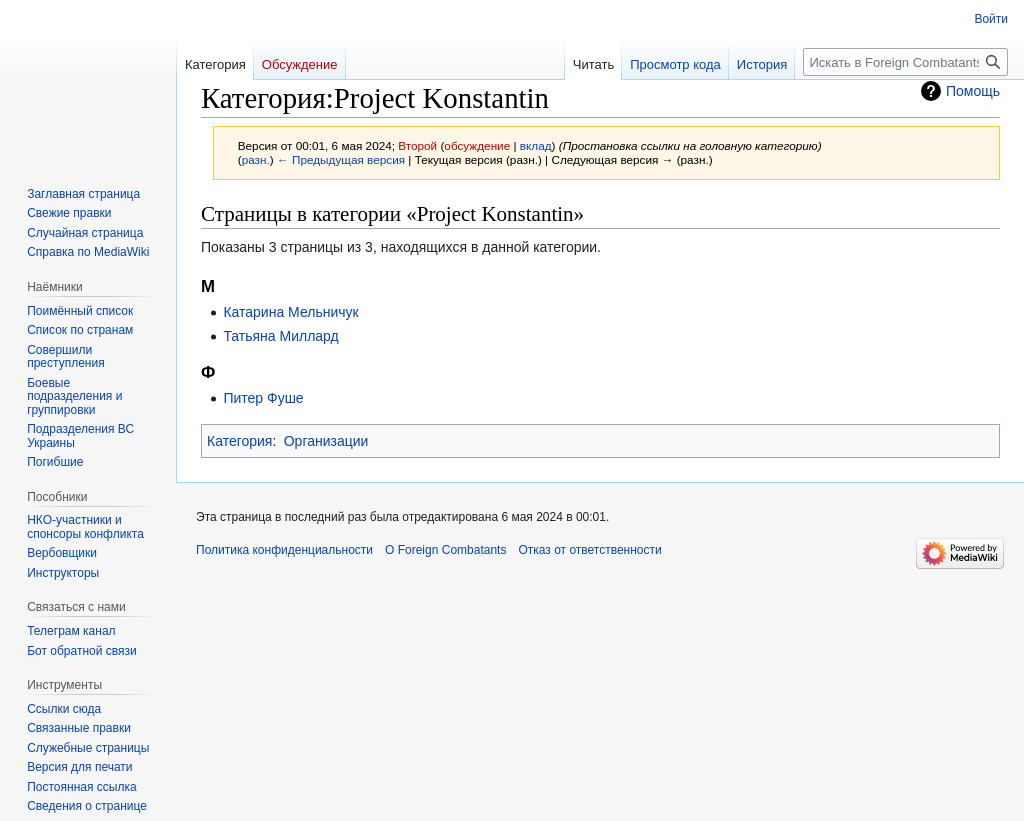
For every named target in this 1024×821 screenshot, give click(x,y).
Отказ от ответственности (589, 550)
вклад (536, 145)
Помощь (973, 91)
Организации (326, 441)
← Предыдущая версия (341, 159)
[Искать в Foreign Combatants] (905, 62)
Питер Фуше (263, 398)
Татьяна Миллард (280, 336)
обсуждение (477, 145)
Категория (239, 441)
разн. (256, 159)
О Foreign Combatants (445, 550)
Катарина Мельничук (290, 312)
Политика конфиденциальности (284, 550)
